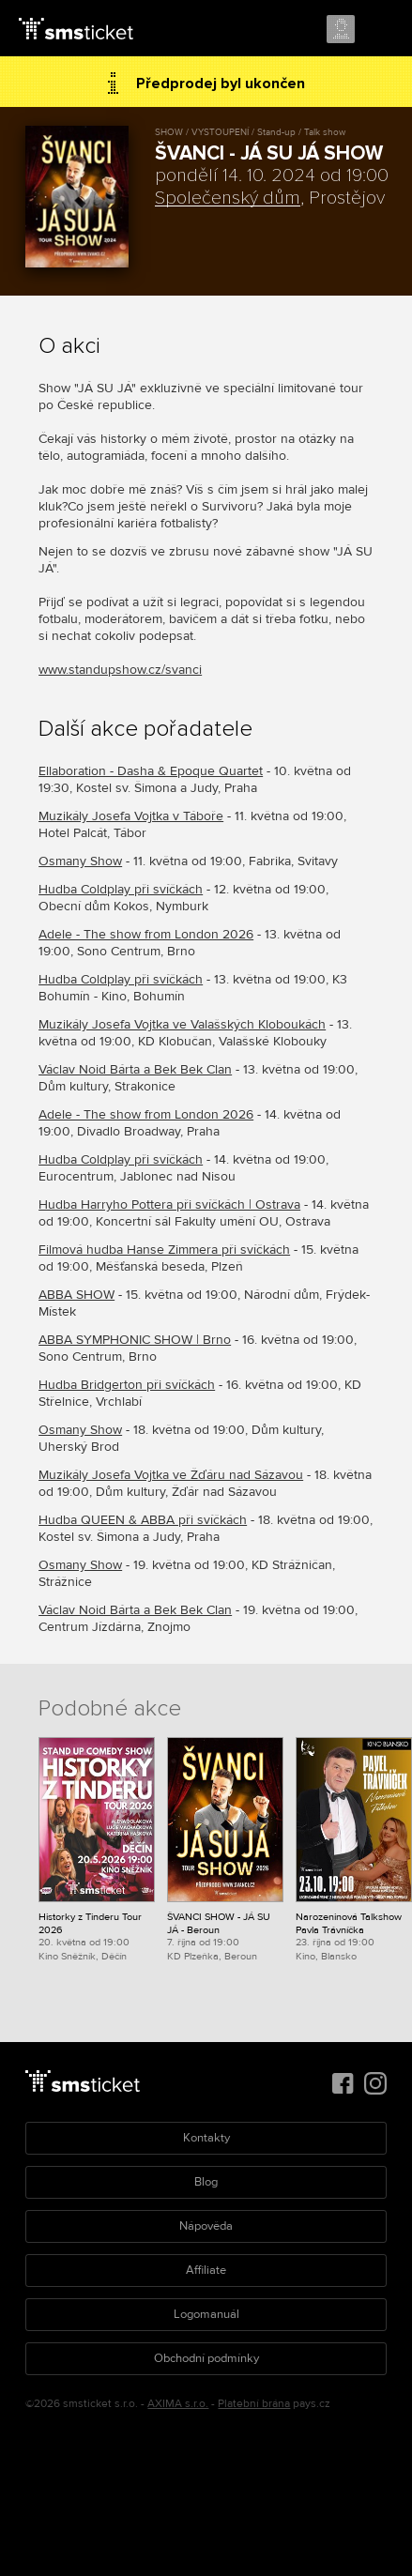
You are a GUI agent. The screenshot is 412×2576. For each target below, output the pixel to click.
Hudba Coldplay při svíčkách (120, 889)
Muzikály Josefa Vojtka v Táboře (130, 816)
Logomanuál (206, 2314)
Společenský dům (227, 198)
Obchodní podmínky (206, 2358)
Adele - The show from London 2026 (145, 934)
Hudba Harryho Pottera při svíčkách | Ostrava (169, 1204)
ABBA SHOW (76, 1295)
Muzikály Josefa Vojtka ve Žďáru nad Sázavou (170, 1475)
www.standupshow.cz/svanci (120, 670)
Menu (381, 30)
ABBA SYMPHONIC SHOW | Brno (134, 1340)
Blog (206, 2181)
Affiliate (206, 2270)
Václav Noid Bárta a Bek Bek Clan (135, 1069)
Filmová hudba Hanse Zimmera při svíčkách (164, 1250)
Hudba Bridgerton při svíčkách (126, 1385)
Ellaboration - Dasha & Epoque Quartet (150, 771)
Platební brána (254, 2404)
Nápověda (206, 2225)
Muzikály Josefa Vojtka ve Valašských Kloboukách (182, 1024)
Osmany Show (80, 861)
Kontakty (206, 2137)
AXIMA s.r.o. (177, 2404)
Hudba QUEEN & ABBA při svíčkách (142, 1520)
